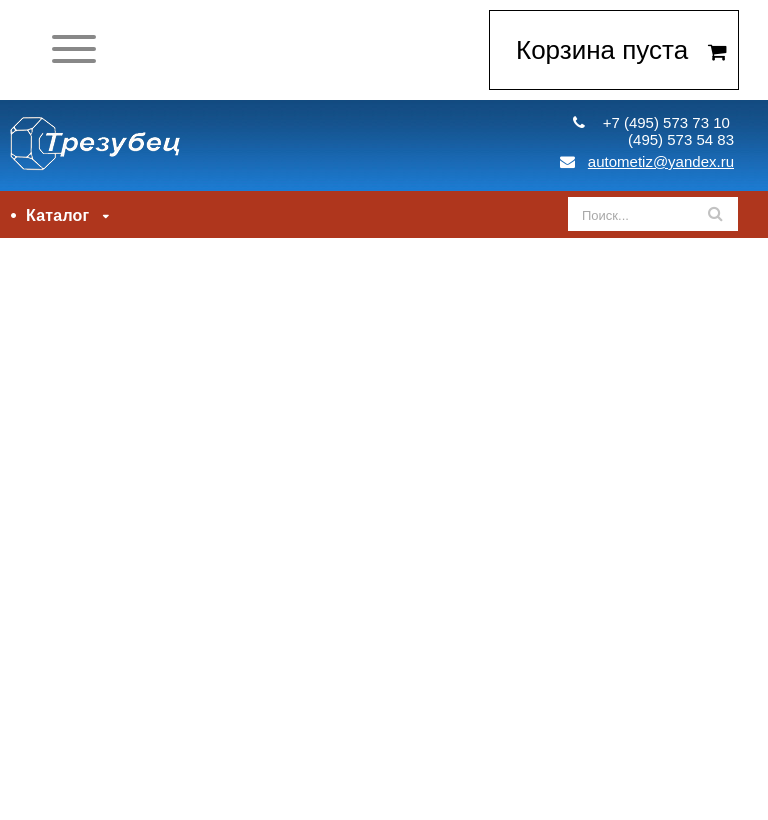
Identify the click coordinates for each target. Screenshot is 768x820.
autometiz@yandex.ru (647, 161)
